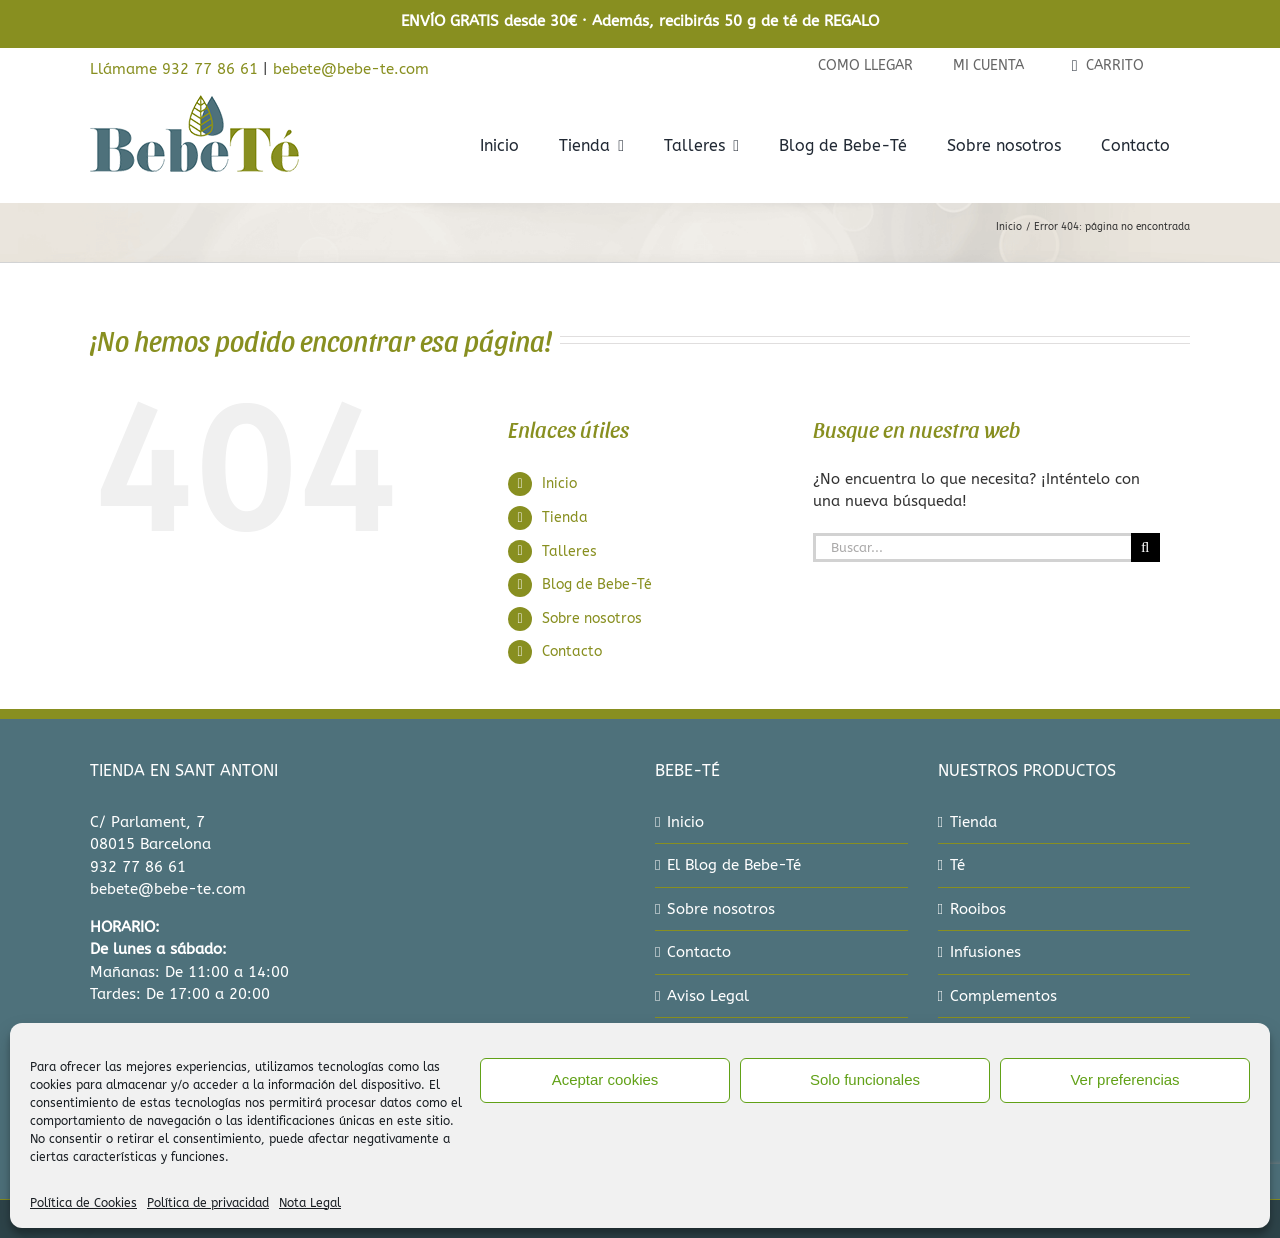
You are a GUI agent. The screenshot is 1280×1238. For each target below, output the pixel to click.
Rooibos (978, 909)
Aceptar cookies (605, 1079)
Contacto (572, 651)
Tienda (565, 517)
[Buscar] (1145, 547)
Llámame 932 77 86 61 (174, 69)
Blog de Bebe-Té (597, 584)
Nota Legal (310, 1203)
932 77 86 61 (138, 867)
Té (957, 865)
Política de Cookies (83, 1203)
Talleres (569, 551)
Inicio (559, 483)
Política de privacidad (208, 1203)
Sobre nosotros (592, 618)
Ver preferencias (1124, 1079)
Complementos (1003, 996)
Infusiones (985, 952)
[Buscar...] (972, 547)
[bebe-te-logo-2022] (195, 101)
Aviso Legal (708, 996)
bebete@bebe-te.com (351, 69)
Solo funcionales (865, 1079)
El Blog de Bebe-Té (734, 865)
